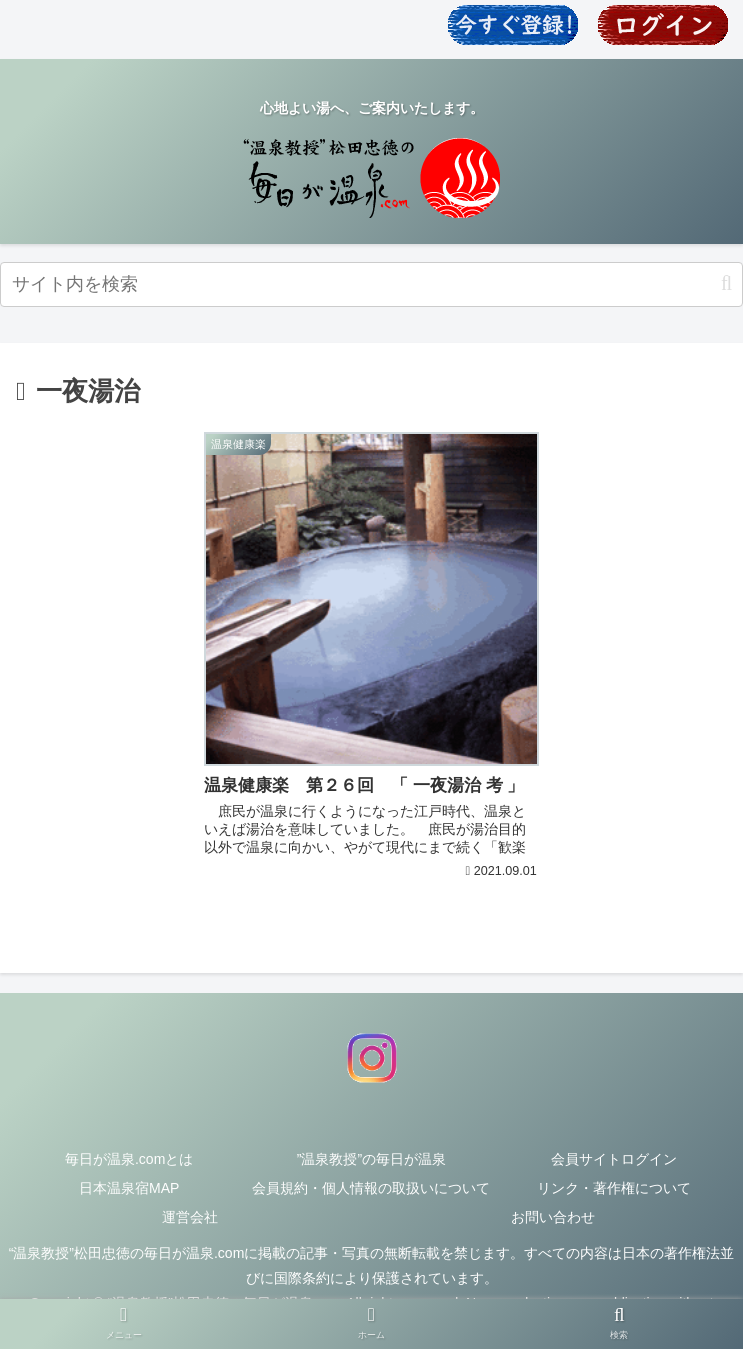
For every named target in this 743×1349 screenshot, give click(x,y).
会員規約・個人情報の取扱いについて (371, 1188)
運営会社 (190, 1217)
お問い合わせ (553, 1217)
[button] (726, 283)
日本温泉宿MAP (129, 1188)
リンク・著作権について (614, 1188)
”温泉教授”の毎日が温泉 (371, 1159)
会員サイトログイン (614, 1159)
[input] (371, 284)
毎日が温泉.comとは (129, 1159)
